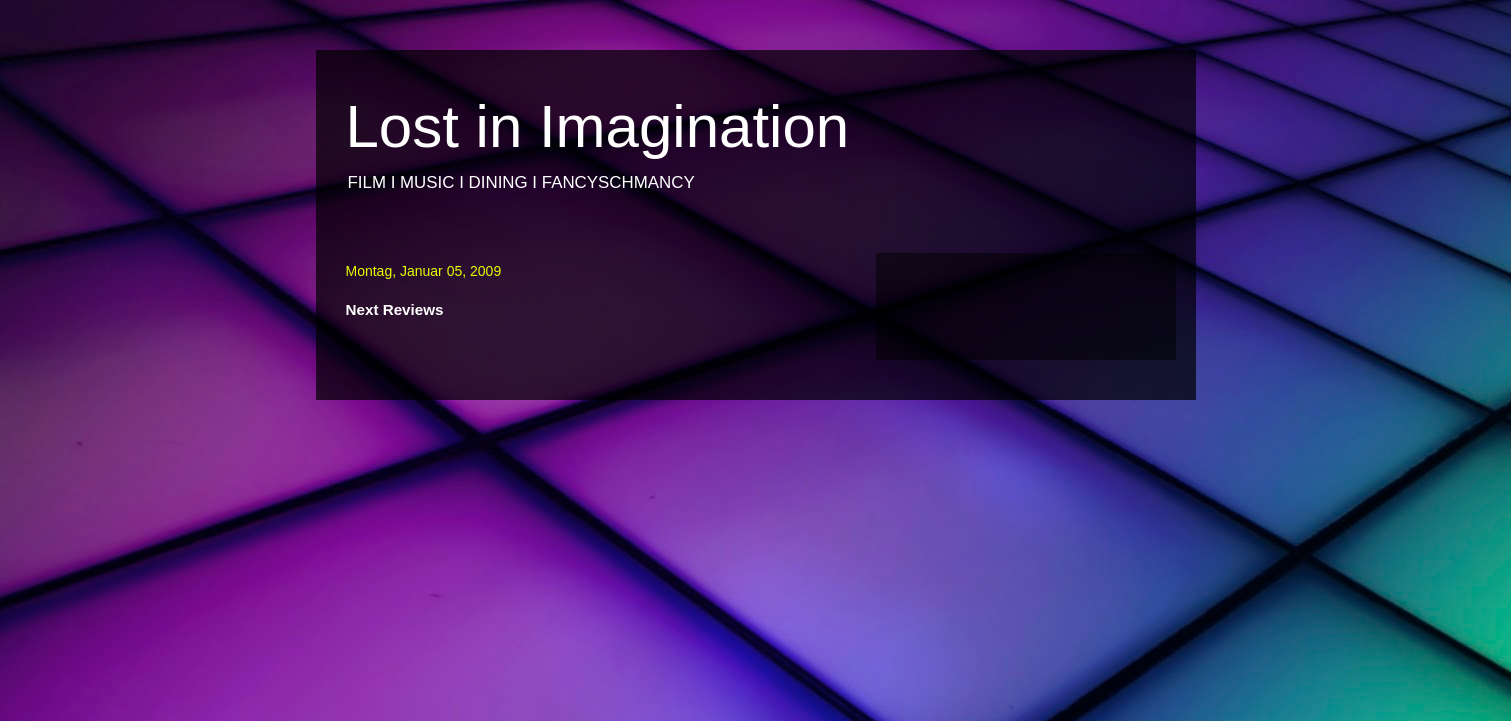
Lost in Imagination (598, 126)
